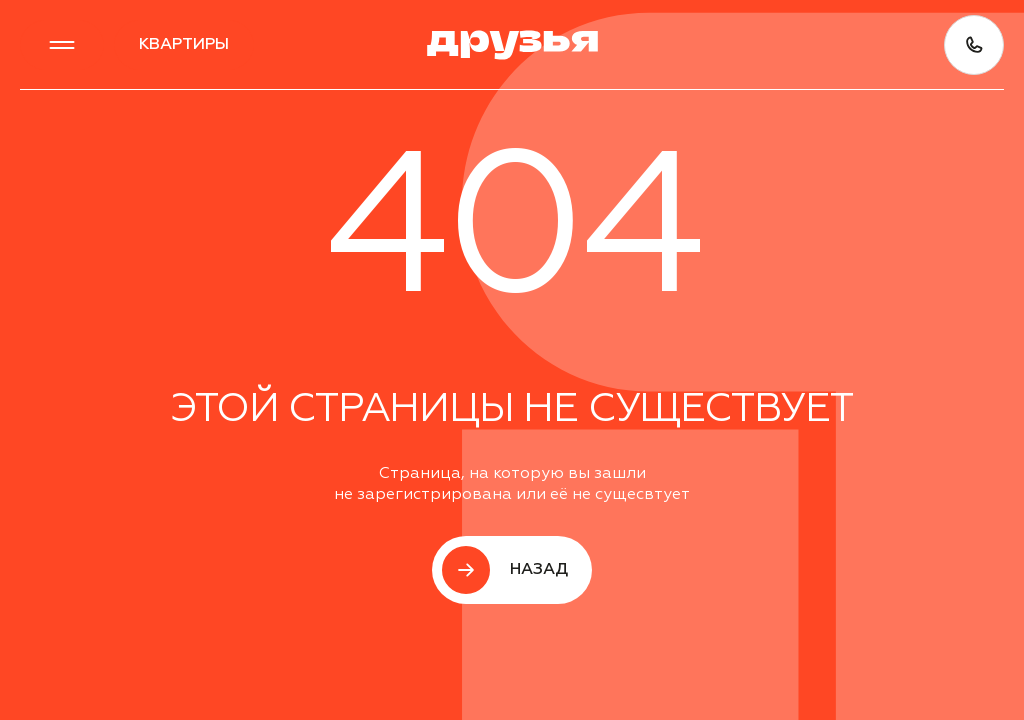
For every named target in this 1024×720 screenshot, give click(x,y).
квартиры (184, 45)
